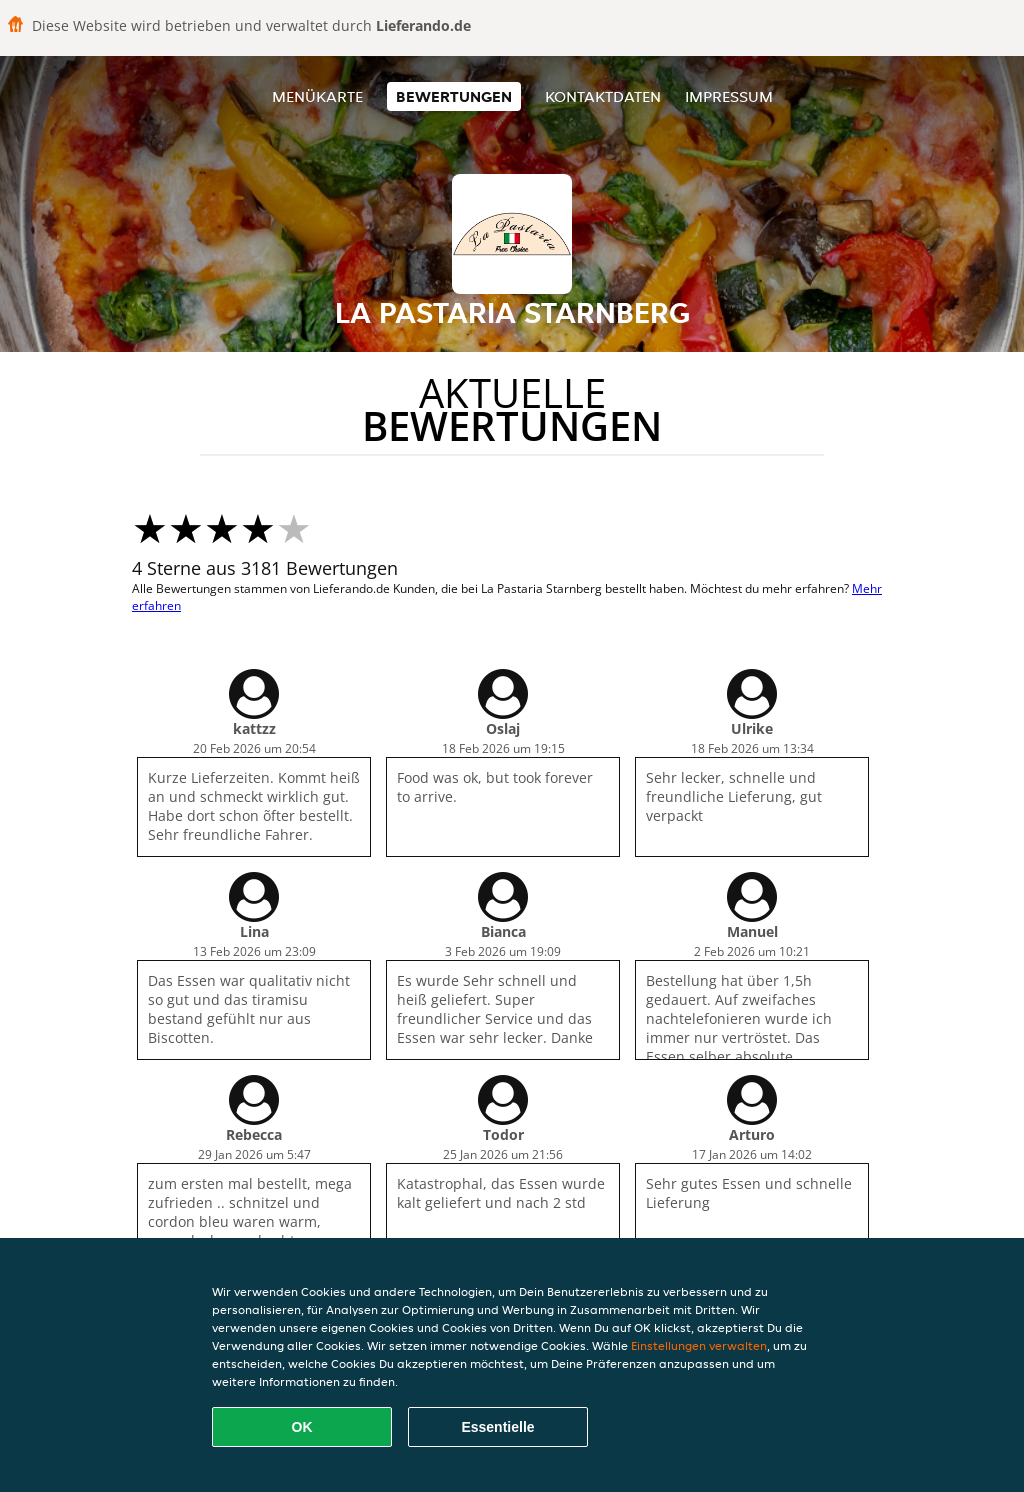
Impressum (729, 96)
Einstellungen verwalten (699, 1345)
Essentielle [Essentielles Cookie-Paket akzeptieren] (497, 1427)
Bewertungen (454, 96)
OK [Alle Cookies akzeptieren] (302, 1427)
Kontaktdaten (603, 96)
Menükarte (317, 96)
